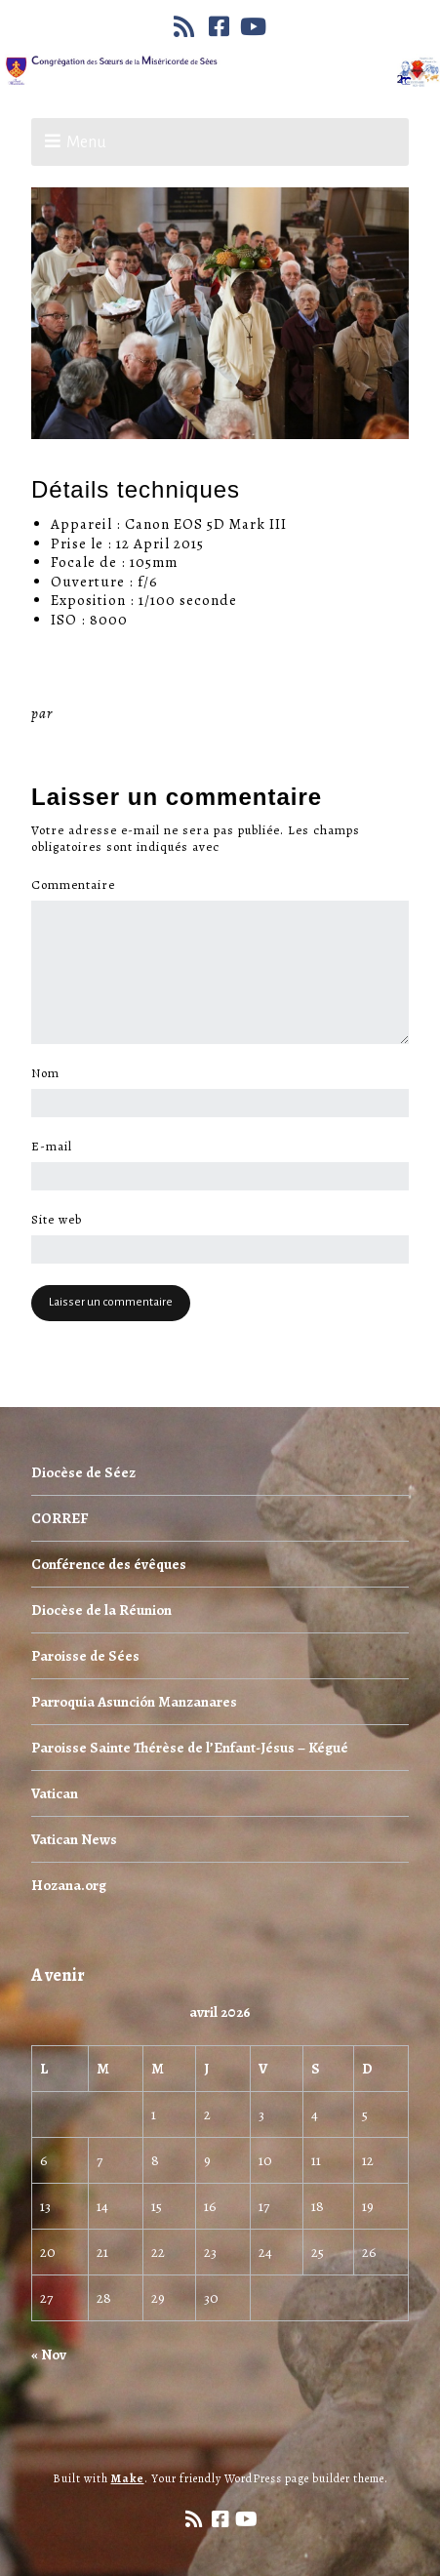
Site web (56, 1220)
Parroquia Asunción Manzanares (134, 1701)
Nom (50, 1073)
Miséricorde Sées (120, 713)
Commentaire (78, 885)
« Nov (48, 2354)
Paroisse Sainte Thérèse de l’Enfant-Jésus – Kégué (189, 1747)
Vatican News (74, 1839)
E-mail (57, 1146)
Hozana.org (68, 1885)
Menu (86, 142)
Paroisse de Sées (85, 1656)
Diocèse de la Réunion (101, 1610)
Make (127, 2478)
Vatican (54, 1793)
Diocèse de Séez (83, 1472)
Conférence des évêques (108, 1564)
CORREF (59, 1518)
